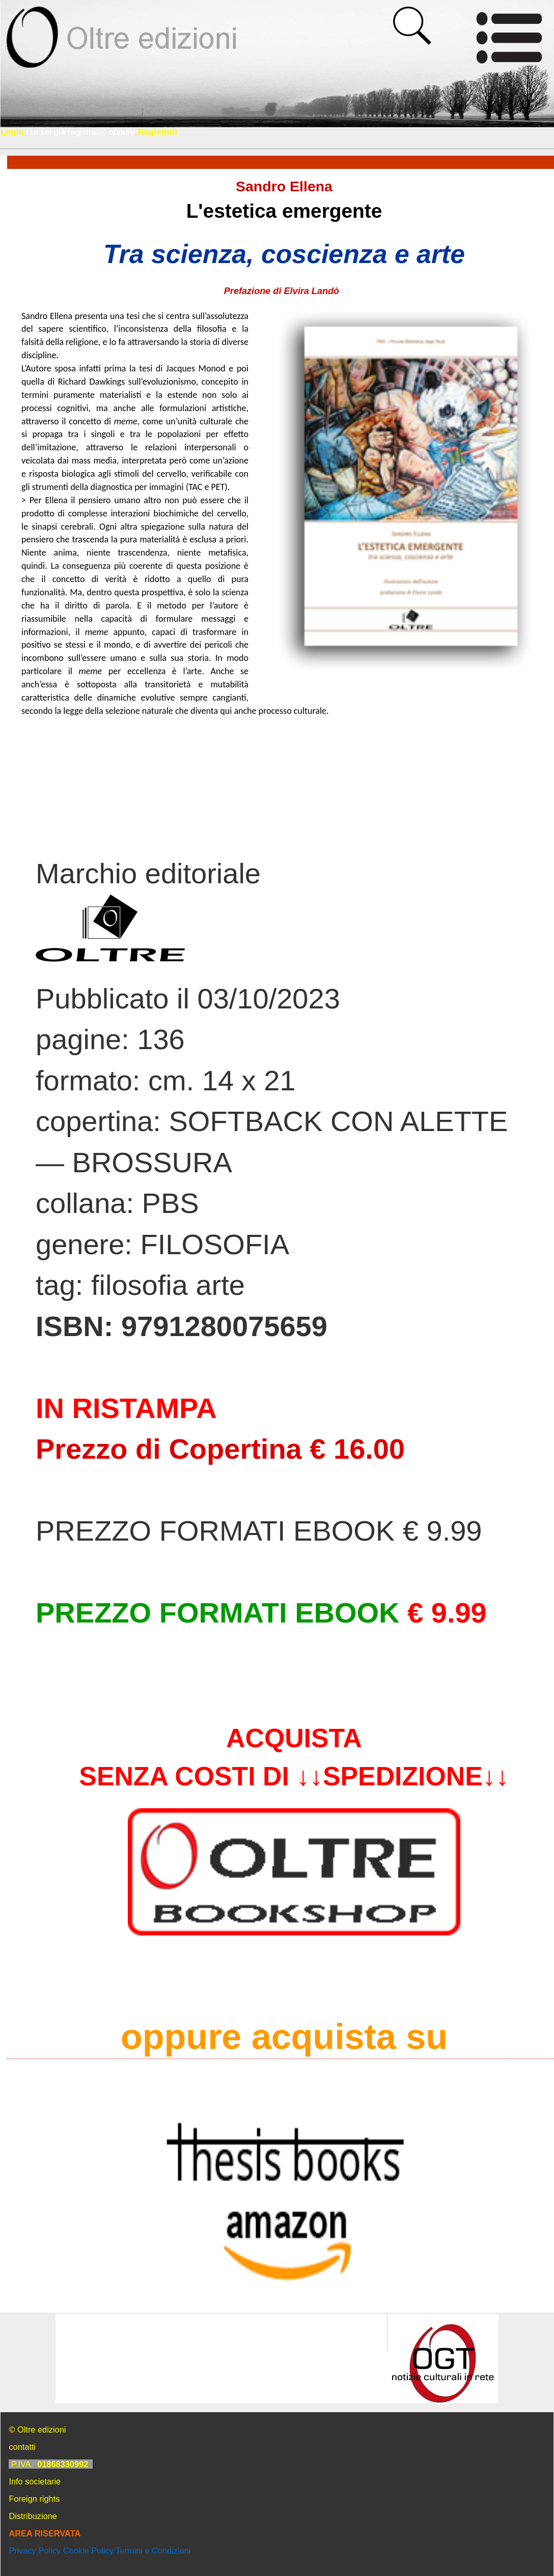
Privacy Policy (35, 2550)
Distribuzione (33, 2516)
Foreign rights (34, 2498)
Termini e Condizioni (153, 2550)
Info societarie (35, 2481)
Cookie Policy (88, 2550)
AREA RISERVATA (44, 2533)
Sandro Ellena (284, 186)
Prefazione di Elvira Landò (284, 291)
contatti (22, 2446)
